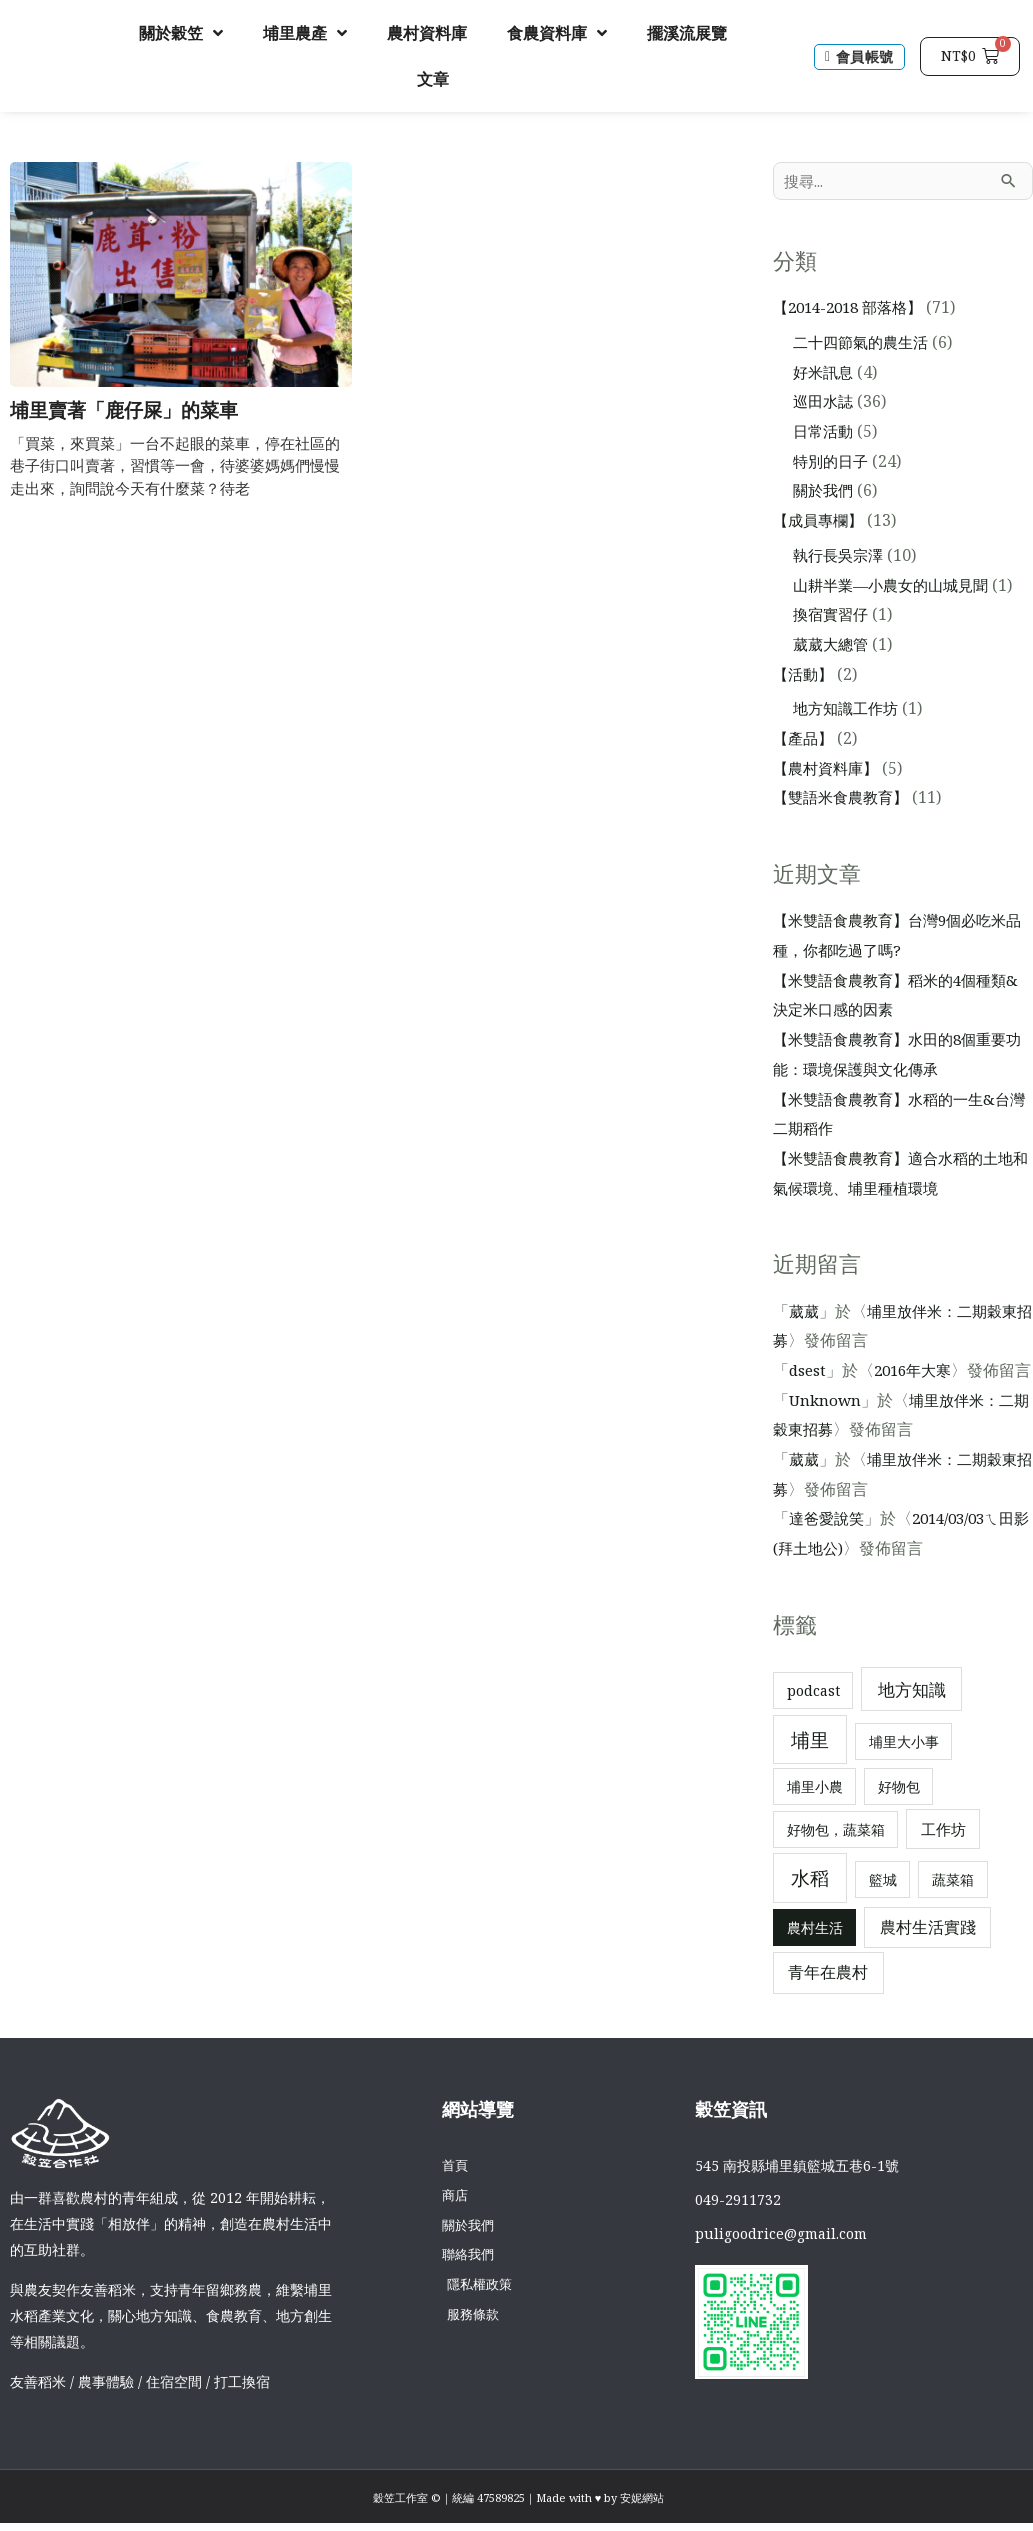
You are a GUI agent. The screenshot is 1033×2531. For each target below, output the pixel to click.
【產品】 (805, 740)
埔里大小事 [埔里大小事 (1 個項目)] (904, 1773)
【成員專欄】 (821, 522)
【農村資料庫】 (829, 770)
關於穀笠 (181, 33)
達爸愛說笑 (829, 1550)
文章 (433, 79)
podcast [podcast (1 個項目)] (813, 1721)
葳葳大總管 (833, 646)
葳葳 (805, 1313)
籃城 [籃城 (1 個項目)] (883, 1910)
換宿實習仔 (833, 616)
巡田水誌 (825, 403)
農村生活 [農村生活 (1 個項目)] (815, 1958)
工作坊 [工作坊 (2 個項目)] (943, 1861)
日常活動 (825, 433)
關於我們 (825, 492)
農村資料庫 (427, 33)
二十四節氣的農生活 (865, 344)
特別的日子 (833, 463)
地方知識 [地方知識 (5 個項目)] (912, 1720)
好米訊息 (825, 374)
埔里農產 (305, 33)
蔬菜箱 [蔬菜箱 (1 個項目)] (953, 1910)
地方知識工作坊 (849, 710)
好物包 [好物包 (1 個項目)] (899, 1818)
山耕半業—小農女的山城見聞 (897, 587)
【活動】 (805, 676)
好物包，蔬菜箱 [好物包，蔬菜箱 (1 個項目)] (836, 1861)
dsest (808, 1372)
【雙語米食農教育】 (845, 799)
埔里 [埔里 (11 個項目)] (810, 1772)
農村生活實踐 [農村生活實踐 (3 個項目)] (928, 1958)
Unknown (826, 1431)
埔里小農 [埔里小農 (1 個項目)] (815, 1818)
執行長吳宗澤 (841, 557)
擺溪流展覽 (687, 33)
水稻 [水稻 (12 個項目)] (810, 1909)
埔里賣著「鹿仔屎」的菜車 (130, 410)
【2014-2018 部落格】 (854, 309)
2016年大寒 (918, 1372)
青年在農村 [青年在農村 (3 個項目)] (828, 2004)
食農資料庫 (557, 33)
